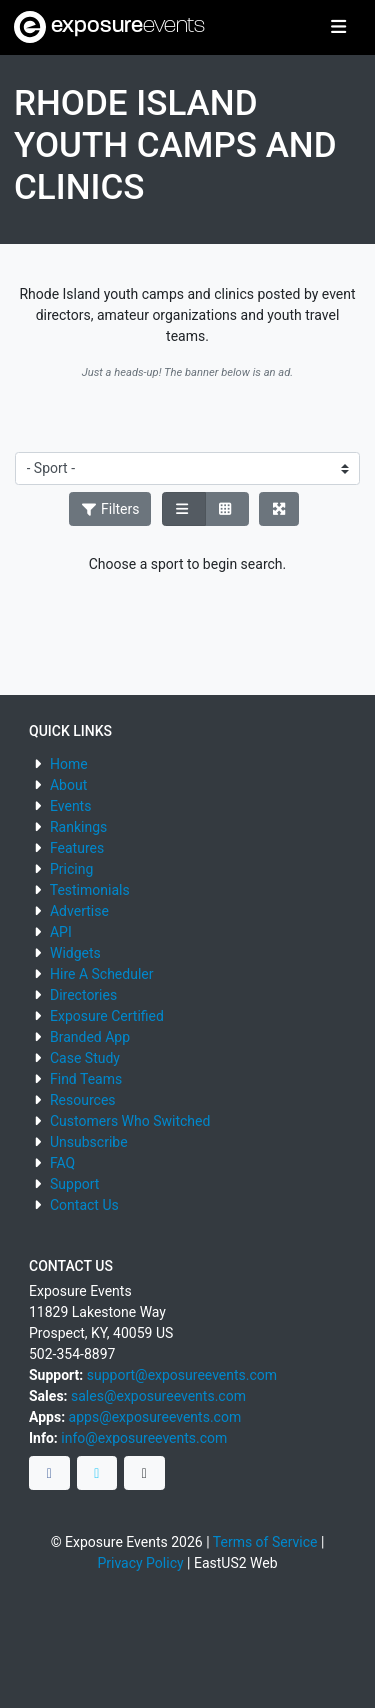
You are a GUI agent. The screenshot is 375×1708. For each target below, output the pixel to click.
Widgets (75, 953)
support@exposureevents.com (182, 1375)
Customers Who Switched (130, 1121)
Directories (83, 995)
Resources (83, 1100)
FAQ (62, 1163)
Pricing (71, 869)
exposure (109, 27)
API (61, 932)
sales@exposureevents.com (158, 1396)
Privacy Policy (140, 1563)
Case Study (85, 1058)
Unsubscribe (89, 1142)
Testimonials (90, 890)
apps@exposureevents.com (155, 1417)
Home (69, 764)
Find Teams (86, 1079)
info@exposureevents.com (144, 1438)
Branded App (90, 1037)
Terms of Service (265, 1542)
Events (70, 806)
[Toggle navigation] (338, 28)
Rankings (78, 827)
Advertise (79, 911)
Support (74, 1184)
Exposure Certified (107, 1016)
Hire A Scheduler (101, 974)
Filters (110, 509)
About (68, 785)
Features (77, 848)
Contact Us (84, 1205)
